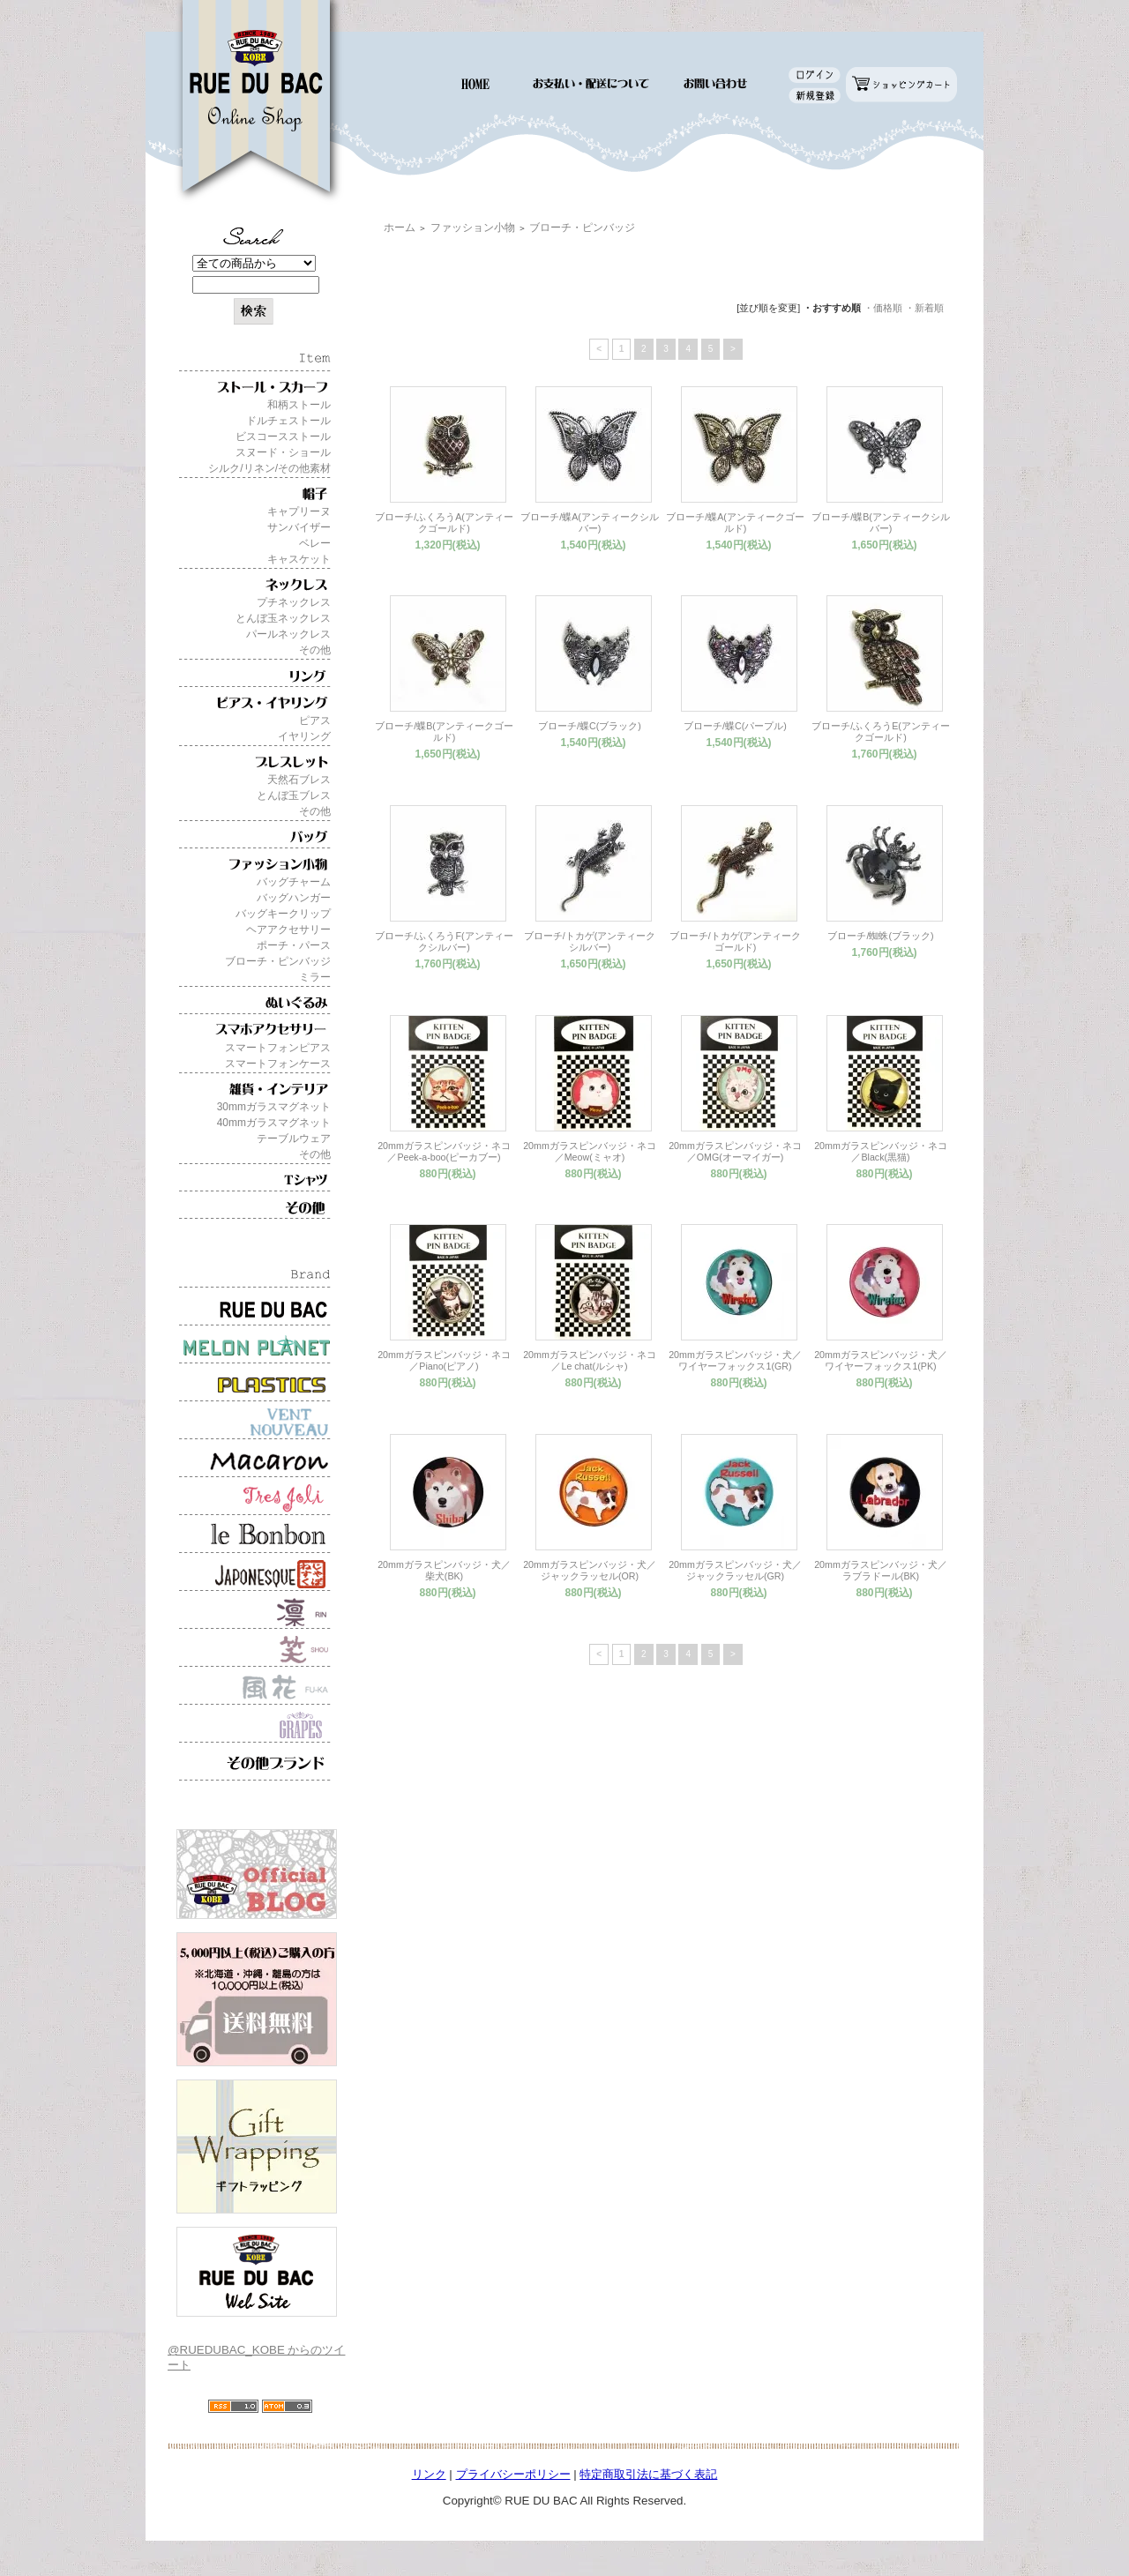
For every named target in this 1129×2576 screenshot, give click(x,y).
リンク (429, 2474)
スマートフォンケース (278, 1063)
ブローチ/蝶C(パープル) (735, 726)
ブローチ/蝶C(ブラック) (589, 726)
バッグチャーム (294, 882)
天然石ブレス (299, 779)
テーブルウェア (294, 1138)
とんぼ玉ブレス (294, 795)
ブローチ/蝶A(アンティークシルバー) (589, 522)
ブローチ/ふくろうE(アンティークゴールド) (880, 732)
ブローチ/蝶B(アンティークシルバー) (880, 522)
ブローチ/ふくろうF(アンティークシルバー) (443, 941)
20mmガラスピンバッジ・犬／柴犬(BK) (444, 1570)
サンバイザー (299, 527)
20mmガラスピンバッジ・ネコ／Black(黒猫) (880, 1151)
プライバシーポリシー (513, 2474)
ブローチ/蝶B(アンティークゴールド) (444, 732)
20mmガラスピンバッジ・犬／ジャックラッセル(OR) (589, 1570)
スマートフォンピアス (278, 1048)
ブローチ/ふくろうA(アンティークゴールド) (444, 522)
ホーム (399, 227)
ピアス (315, 720)
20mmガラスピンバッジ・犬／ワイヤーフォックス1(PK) (880, 1360)
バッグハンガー (294, 898)
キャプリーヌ (299, 511)
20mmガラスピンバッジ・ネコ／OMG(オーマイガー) (735, 1151)
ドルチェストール (288, 420)
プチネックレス (294, 602)
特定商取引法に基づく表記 (648, 2474)
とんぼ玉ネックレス (283, 618)
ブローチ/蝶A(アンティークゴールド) (735, 522)
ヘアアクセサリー (288, 929)
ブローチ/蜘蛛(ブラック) (880, 935)
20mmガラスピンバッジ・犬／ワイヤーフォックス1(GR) (735, 1360)
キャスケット (299, 559)
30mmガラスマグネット (274, 1107)
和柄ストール (299, 405)
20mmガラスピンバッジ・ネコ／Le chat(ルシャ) (589, 1360)
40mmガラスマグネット (274, 1122)
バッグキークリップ (283, 913)
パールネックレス (288, 634)
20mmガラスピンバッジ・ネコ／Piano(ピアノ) (444, 1360)
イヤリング (304, 736)
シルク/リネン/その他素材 (269, 468)
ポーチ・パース (294, 945)
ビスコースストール (283, 436)
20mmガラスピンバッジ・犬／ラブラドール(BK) (880, 1570)
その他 (315, 650)
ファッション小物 (472, 227)
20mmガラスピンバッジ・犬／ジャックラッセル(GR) (735, 1570)
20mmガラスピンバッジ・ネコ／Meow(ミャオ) (589, 1151)
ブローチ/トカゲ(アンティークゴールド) (735, 941)
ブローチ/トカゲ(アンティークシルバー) (590, 941)
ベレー (315, 543)
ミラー (315, 977)
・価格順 (883, 307)
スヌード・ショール (283, 452)
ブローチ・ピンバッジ (278, 961)
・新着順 (924, 307)
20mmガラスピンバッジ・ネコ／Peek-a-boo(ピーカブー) (444, 1151)
